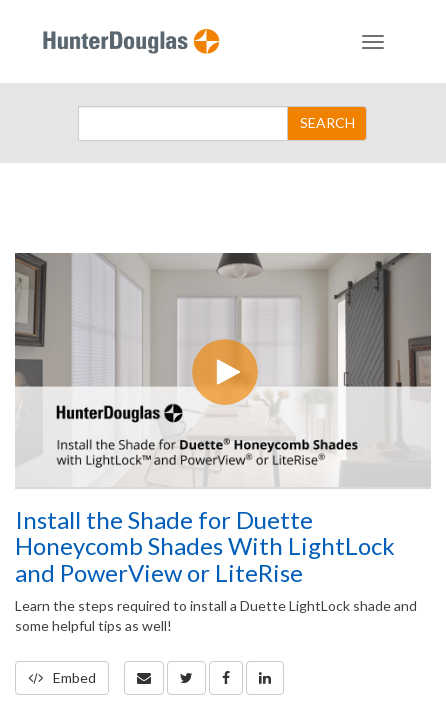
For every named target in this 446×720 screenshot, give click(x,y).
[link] (186, 678)
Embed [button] (62, 677)
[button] (144, 678)
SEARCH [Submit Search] (327, 122)
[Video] (223, 370)
